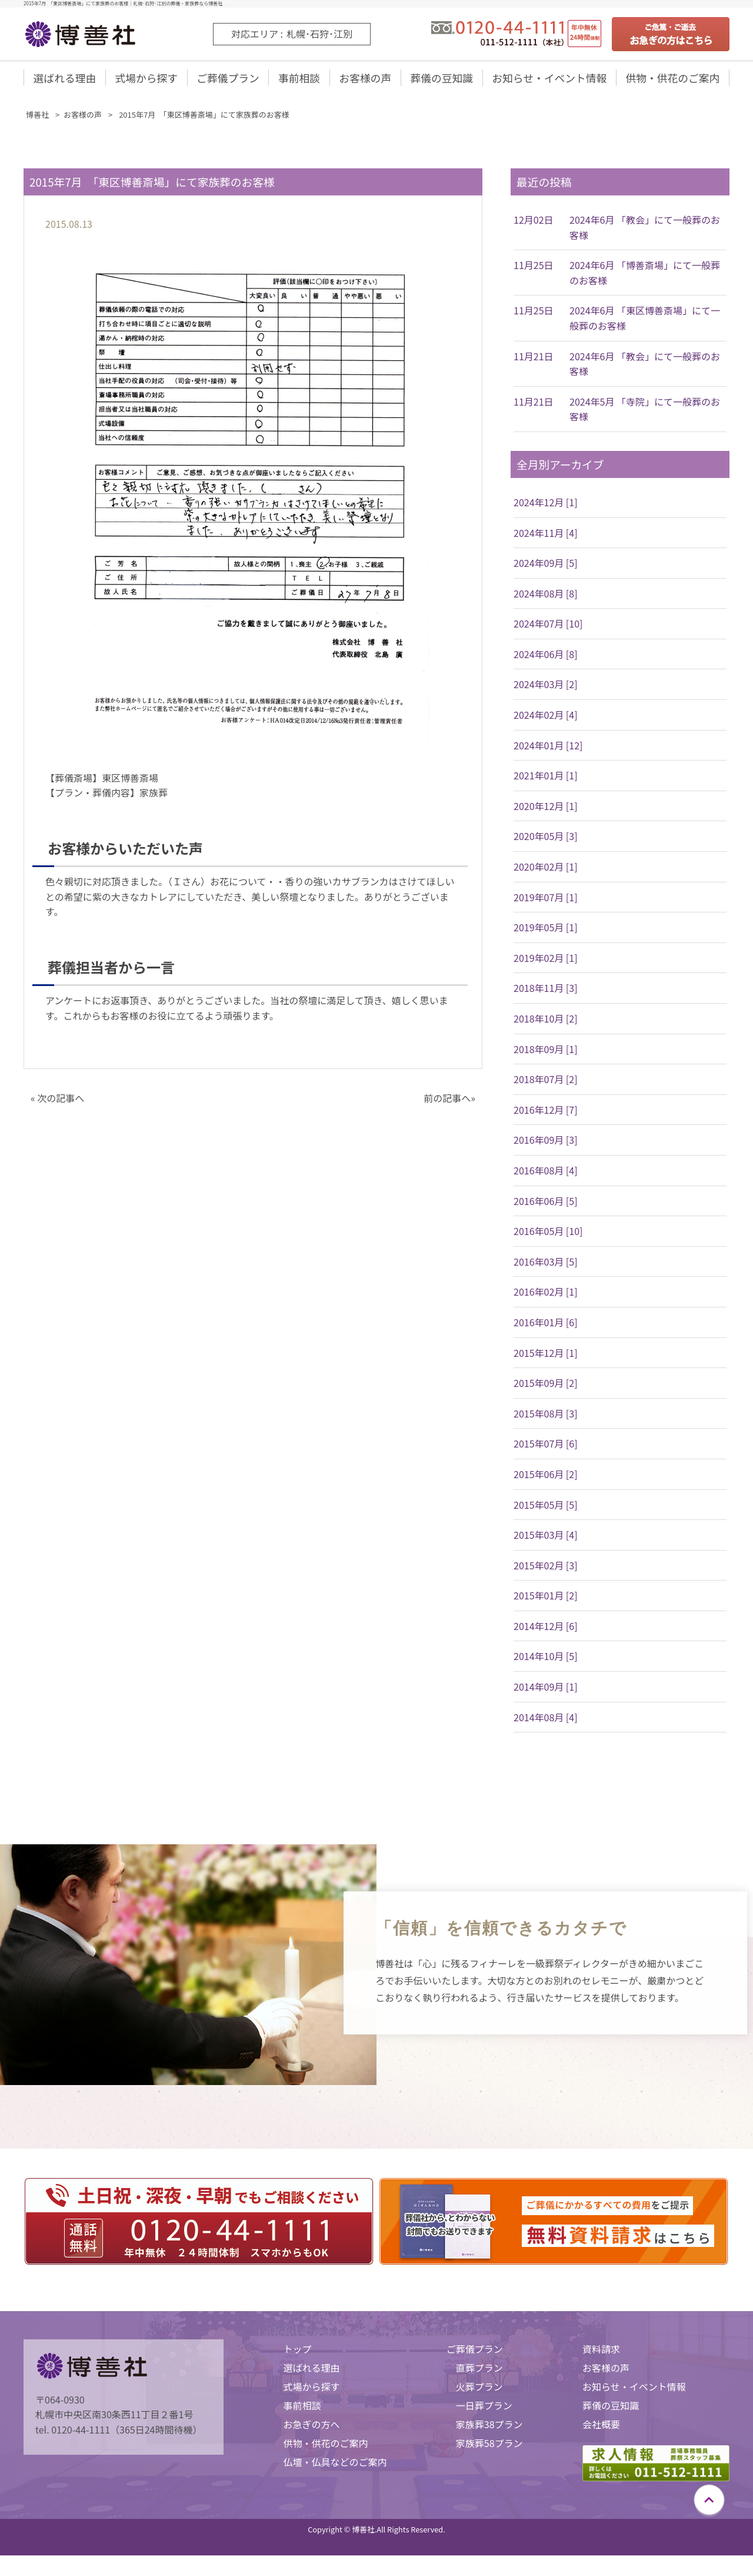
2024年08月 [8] (546, 594)
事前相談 (299, 78)
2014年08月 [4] (546, 1718)
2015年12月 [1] (546, 1354)
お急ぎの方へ (311, 2425)
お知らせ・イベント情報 (549, 78)
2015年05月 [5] (546, 1506)
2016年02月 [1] (546, 1293)
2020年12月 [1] (546, 807)
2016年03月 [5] (546, 1263)
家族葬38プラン (489, 2425)
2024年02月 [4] (546, 716)
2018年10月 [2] (546, 1020)
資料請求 (601, 2350)
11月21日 (534, 357)
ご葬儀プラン (227, 78)
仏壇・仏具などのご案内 (335, 2463)
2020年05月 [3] (546, 838)
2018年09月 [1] (546, 1050)
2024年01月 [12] (548, 746)
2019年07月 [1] (546, 898)
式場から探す (146, 78)
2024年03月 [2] (546, 686)
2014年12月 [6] (546, 1627)
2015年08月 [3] (546, 1414)
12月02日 (534, 221)
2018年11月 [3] (546, 989)
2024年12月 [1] (546, 503)
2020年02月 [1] (546, 868)
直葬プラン (479, 2369)
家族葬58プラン (489, 2444)
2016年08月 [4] (546, 1171)
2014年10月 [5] (546, 1658)
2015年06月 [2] (546, 1475)
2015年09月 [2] (546, 1384)
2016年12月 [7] (546, 1111)
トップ (297, 2350)
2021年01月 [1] (546, 777)
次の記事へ (60, 1099)
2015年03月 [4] (546, 1536)
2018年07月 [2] (546, 1080)
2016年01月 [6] (546, 1323)
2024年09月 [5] (546, 564)
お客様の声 (364, 78)
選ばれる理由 (64, 78)
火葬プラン (479, 2388)
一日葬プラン (484, 2406)
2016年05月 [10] (548, 1232)
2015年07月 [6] (546, 1445)
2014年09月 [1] (546, 1688)
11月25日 (534, 267)
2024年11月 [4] (546, 534)
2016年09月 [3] (546, 1141)
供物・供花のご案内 (672, 78)
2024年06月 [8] (546, 655)
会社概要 (601, 2425)
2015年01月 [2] (546, 1597)
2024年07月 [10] (548, 625)
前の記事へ (447, 1099)
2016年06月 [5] (546, 1202)
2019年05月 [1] (546, 929)
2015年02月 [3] (546, 1566)
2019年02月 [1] (546, 959)
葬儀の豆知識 (440, 78)
